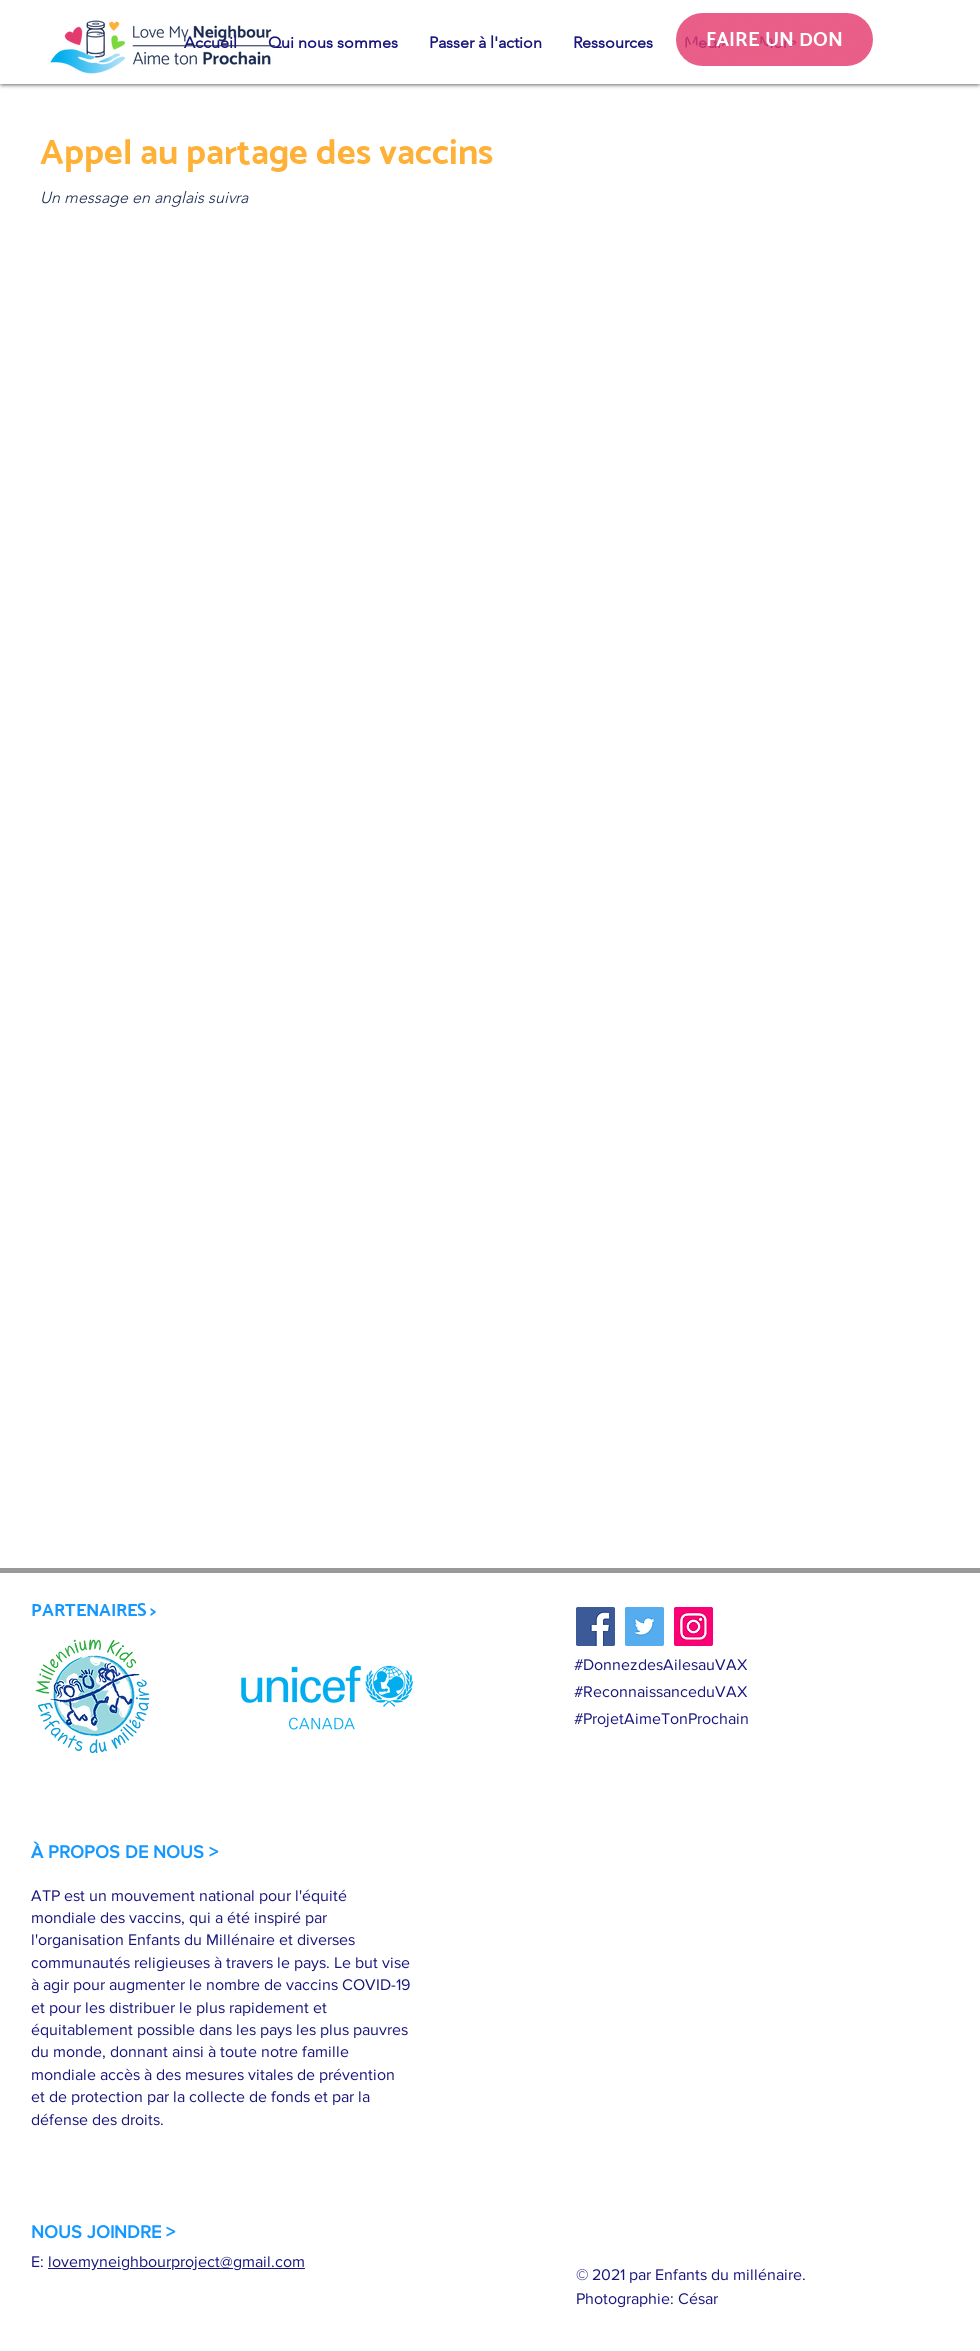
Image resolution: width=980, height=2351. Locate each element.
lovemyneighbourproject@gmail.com (176, 2261)
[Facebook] (595, 1626)
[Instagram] (693, 1626)
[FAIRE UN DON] (774, 39)
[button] (332, 43)
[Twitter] (644, 1626)
